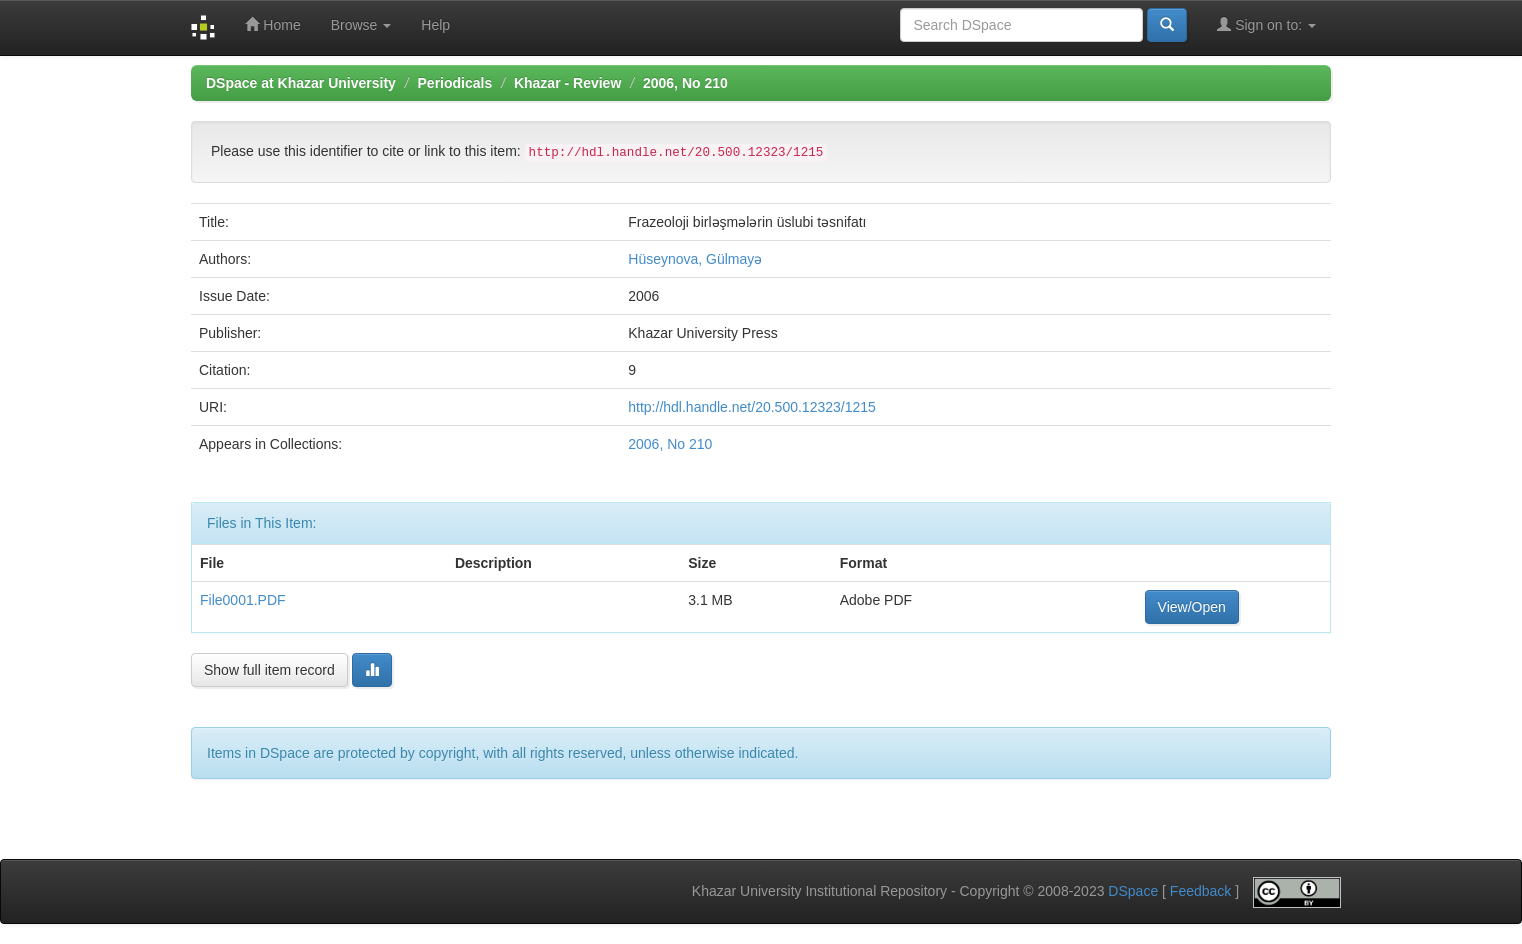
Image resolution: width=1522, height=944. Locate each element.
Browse (361, 25)
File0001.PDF (243, 600)
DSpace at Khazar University (301, 83)
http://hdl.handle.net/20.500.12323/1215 (752, 407)
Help (435, 25)
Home (272, 24)
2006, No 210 (685, 83)
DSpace (1133, 891)
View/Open (1192, 607)
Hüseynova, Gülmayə (695, 259)
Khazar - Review (567, 83)
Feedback (1200, 891)
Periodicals (455, 83)
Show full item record (269, 670)
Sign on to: (1266, 24)
